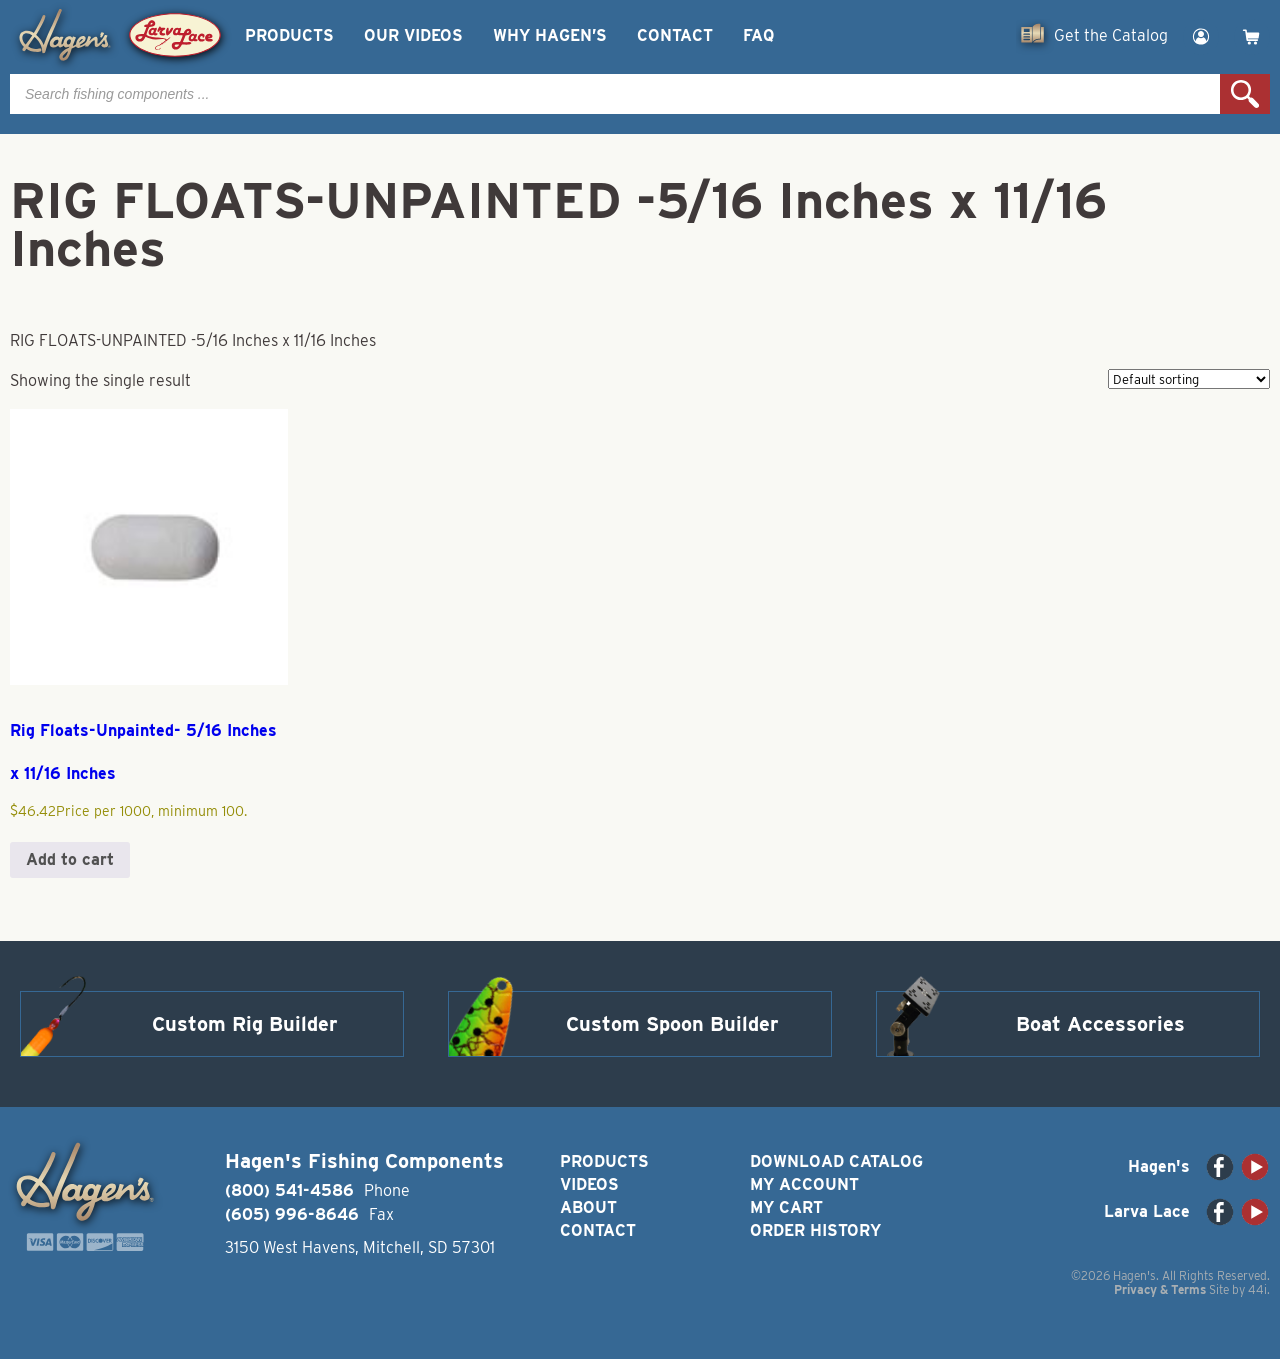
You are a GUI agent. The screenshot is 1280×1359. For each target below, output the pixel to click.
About (588, 1207)
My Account (804, 1184)
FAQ (758, 35)
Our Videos (413, 35)
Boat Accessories (1100, 1024)
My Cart (786, 1207)
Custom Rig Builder (245, 1024)
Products (289, 35)
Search (1245, 94)
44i (1257, 1289)
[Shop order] (1189, 379)
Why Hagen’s (550, 35)
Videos (589, 1184)
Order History (815, 1230)
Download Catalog (836, 1161)
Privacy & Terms (1160, 1289)
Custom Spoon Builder (672, 1024)
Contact (675, 35)
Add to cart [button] (70, 859)
